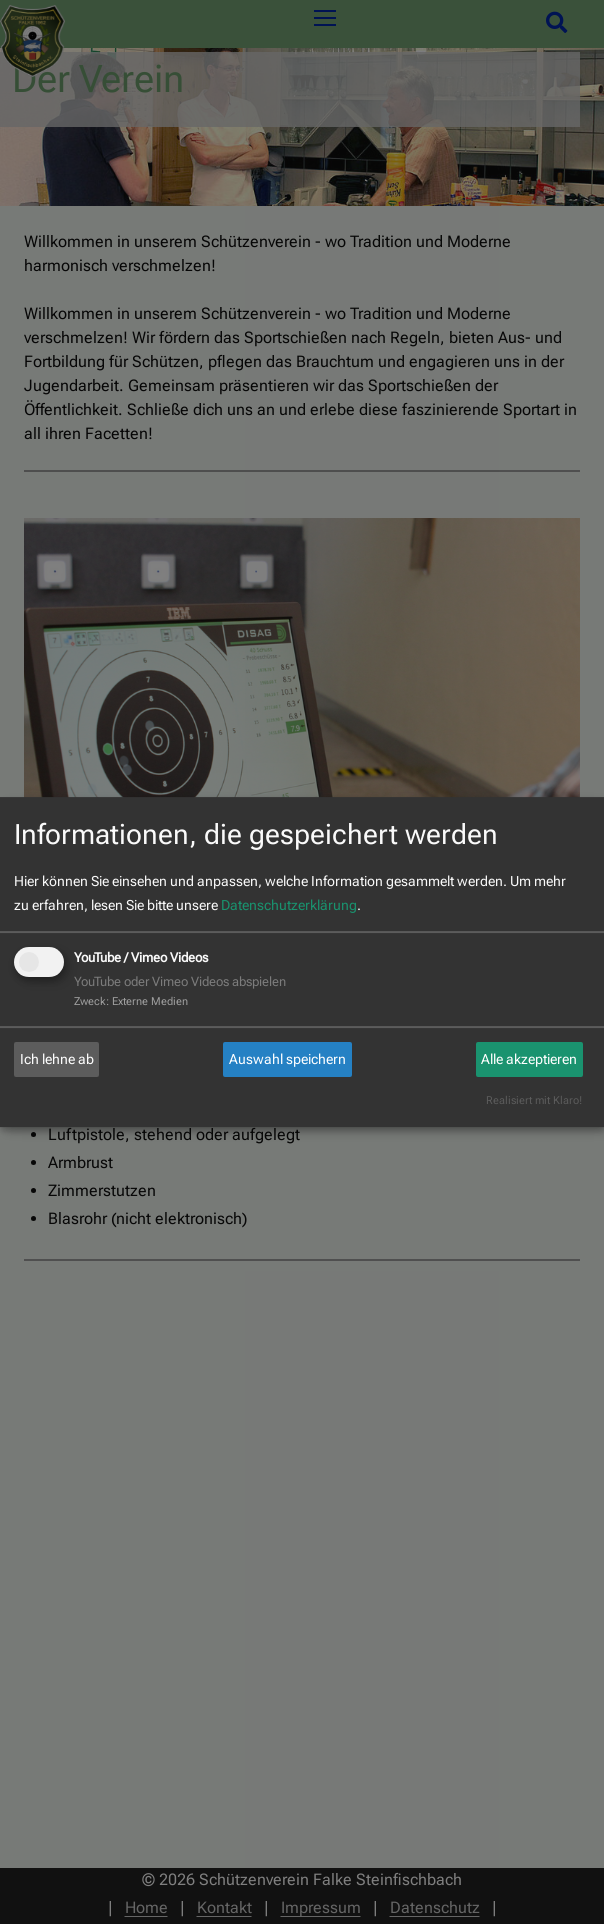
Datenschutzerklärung (289, 905)
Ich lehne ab (57, 1059)
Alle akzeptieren (529, 1059)
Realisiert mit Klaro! (534, 1100)
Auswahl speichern (287, 1059)
